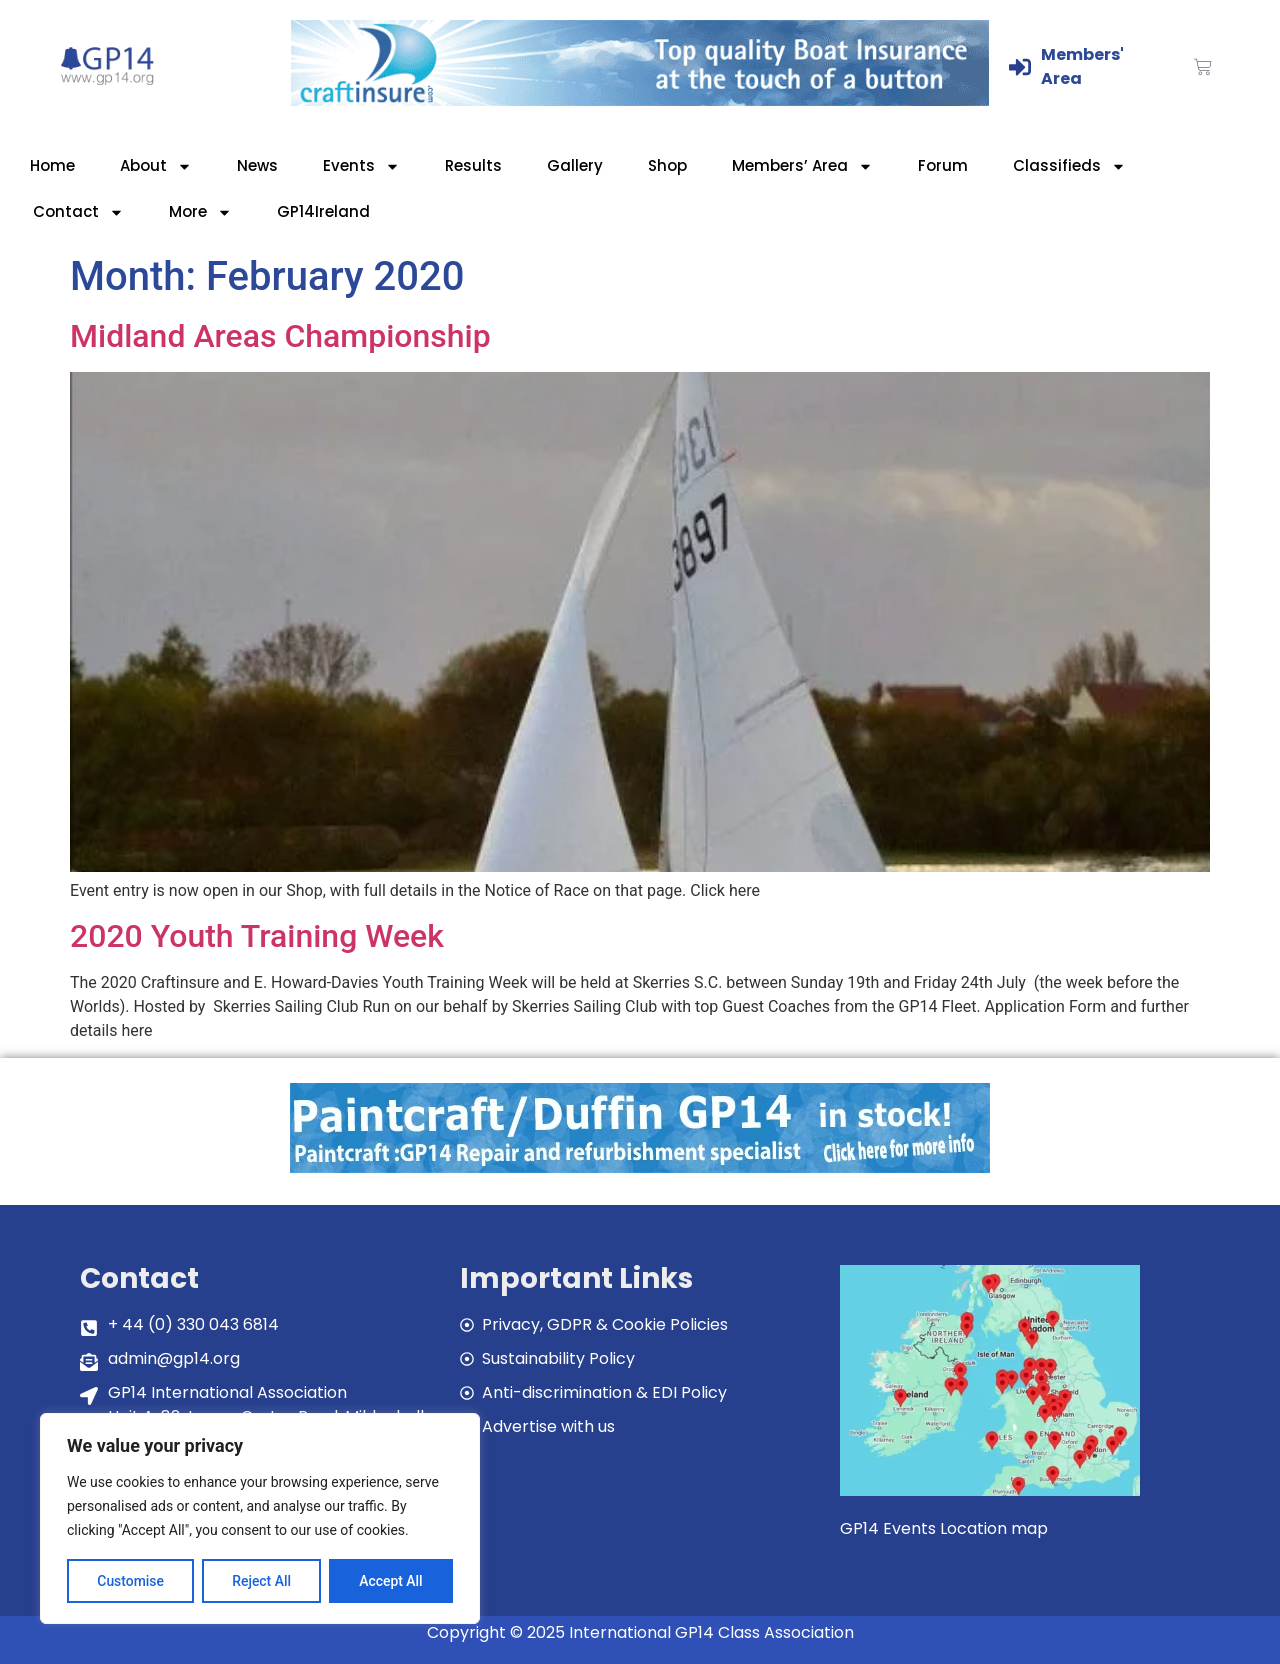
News (257, 165)
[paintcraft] (640, 1167)
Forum (943, 165)
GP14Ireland (323, 211)
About (156, 166)
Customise (130, 1581)
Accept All (391, 1581)
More (200, 212)
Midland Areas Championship (280, 336)
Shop (667, 165)
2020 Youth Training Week (257, 936)
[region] (260, 1519)
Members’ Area (802, 166)
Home (52, 165)
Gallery (575, 165)
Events (361, 166)
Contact (78, 212)
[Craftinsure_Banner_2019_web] (640, 100)
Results (473, 165)
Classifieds (1069, 166)
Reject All (261, 1581)
